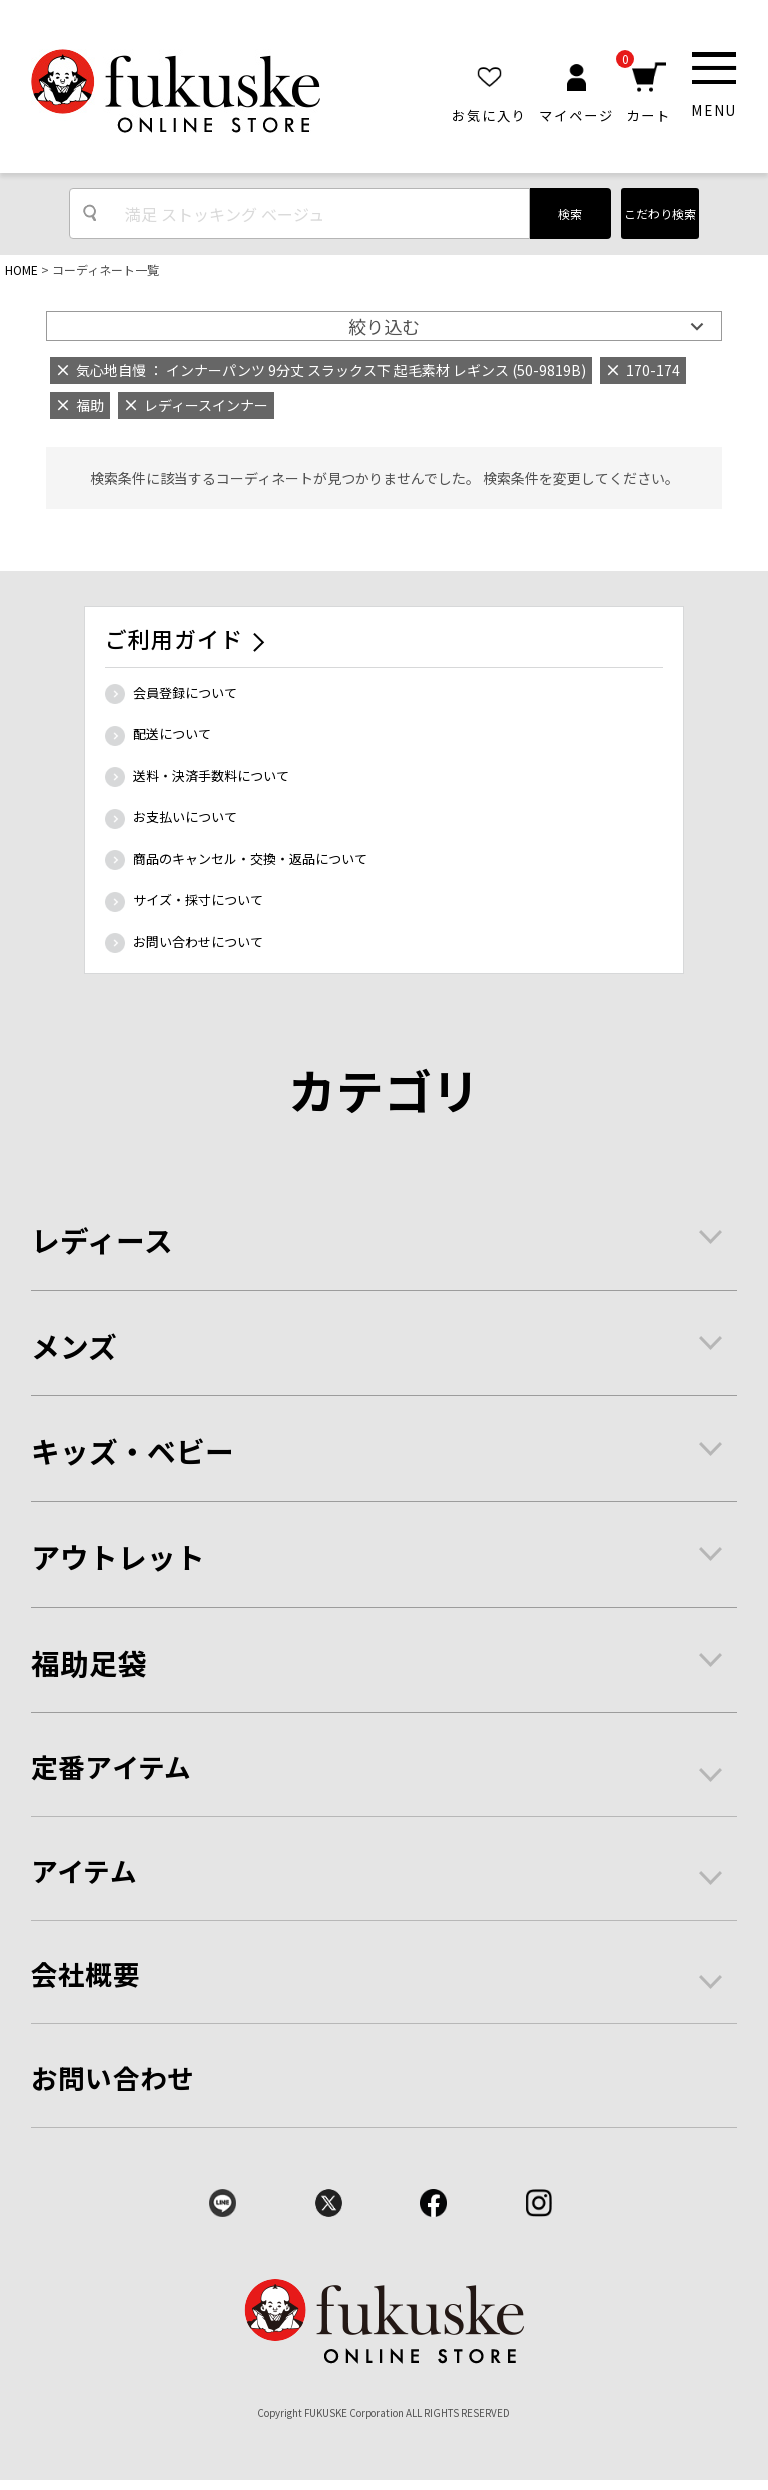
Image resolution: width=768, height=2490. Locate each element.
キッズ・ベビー (132, 1450)
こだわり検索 (660, 213)
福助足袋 (89, 1662)
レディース (102, 1239)
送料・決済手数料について (211, 775)
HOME (21, 269)
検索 (570, 213)
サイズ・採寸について (198, 899)
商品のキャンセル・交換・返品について (250, 858)
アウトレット (118, 1556)
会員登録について (185, 692)
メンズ (74, 1345)
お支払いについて (185, 816)
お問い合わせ (113, 2077)
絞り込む (384, 326)
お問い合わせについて (198, 941)
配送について (172, 733)
